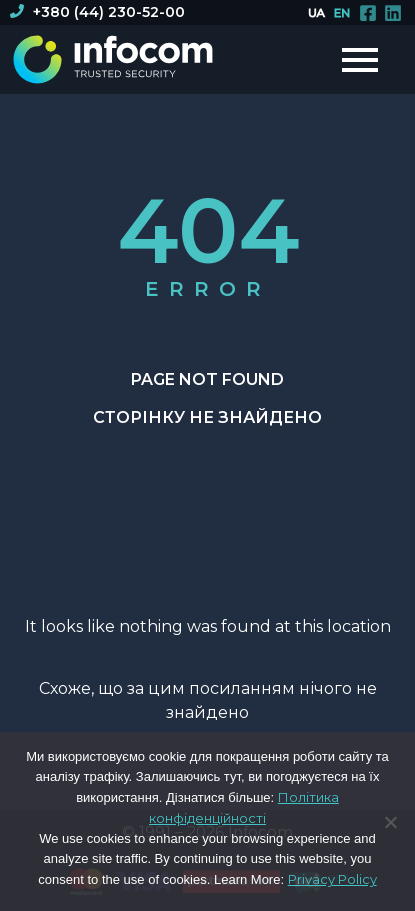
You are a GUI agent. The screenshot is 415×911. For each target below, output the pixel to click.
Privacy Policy (332, 879)
